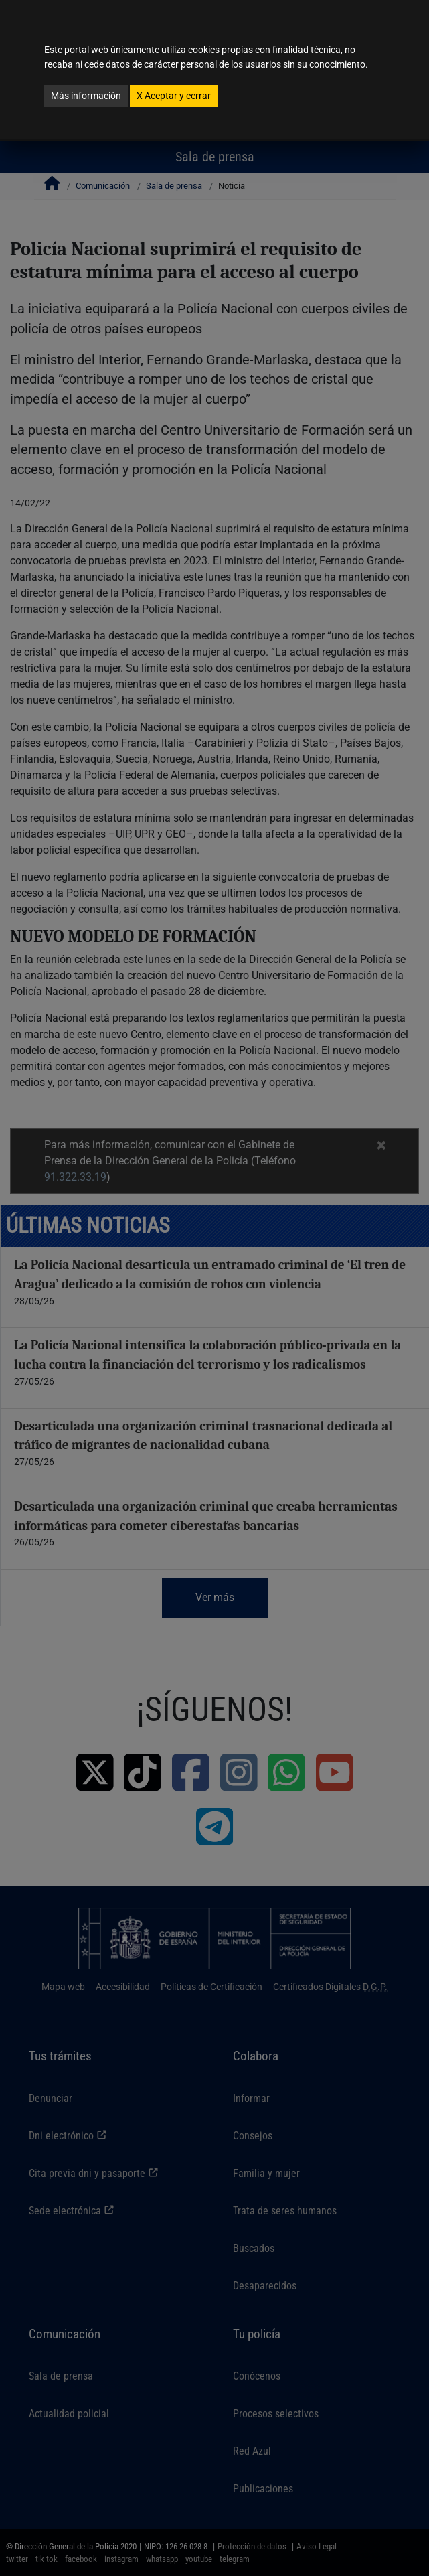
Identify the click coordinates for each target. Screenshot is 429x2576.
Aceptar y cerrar (174, 95)
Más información (86, 95)
